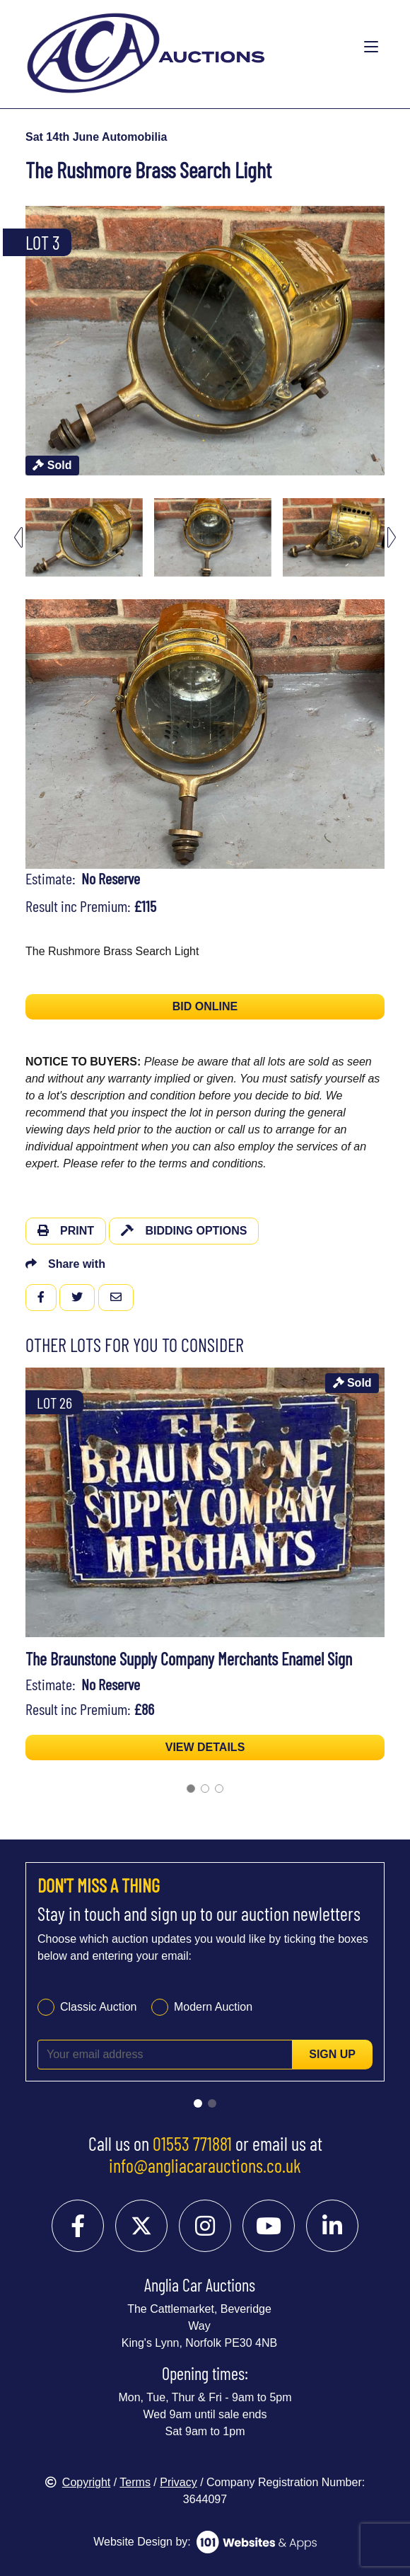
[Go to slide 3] (219, 1788)
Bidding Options (184, 1231)
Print (65, 1231)
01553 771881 (192, 2143)
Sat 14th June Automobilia (96, 137)
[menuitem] (84, 537)
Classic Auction (98, 2007)
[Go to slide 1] (191, 1788)
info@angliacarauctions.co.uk (205, 2165)
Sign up (332, 2054)
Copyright (77, 2482)
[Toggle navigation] (371, 47)
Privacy (178, 2482)
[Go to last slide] (18, 537)
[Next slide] (391, 537)
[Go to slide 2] (205, 1788)
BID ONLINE (205, 1006)
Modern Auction (213, 2007)
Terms (135, 2482)
